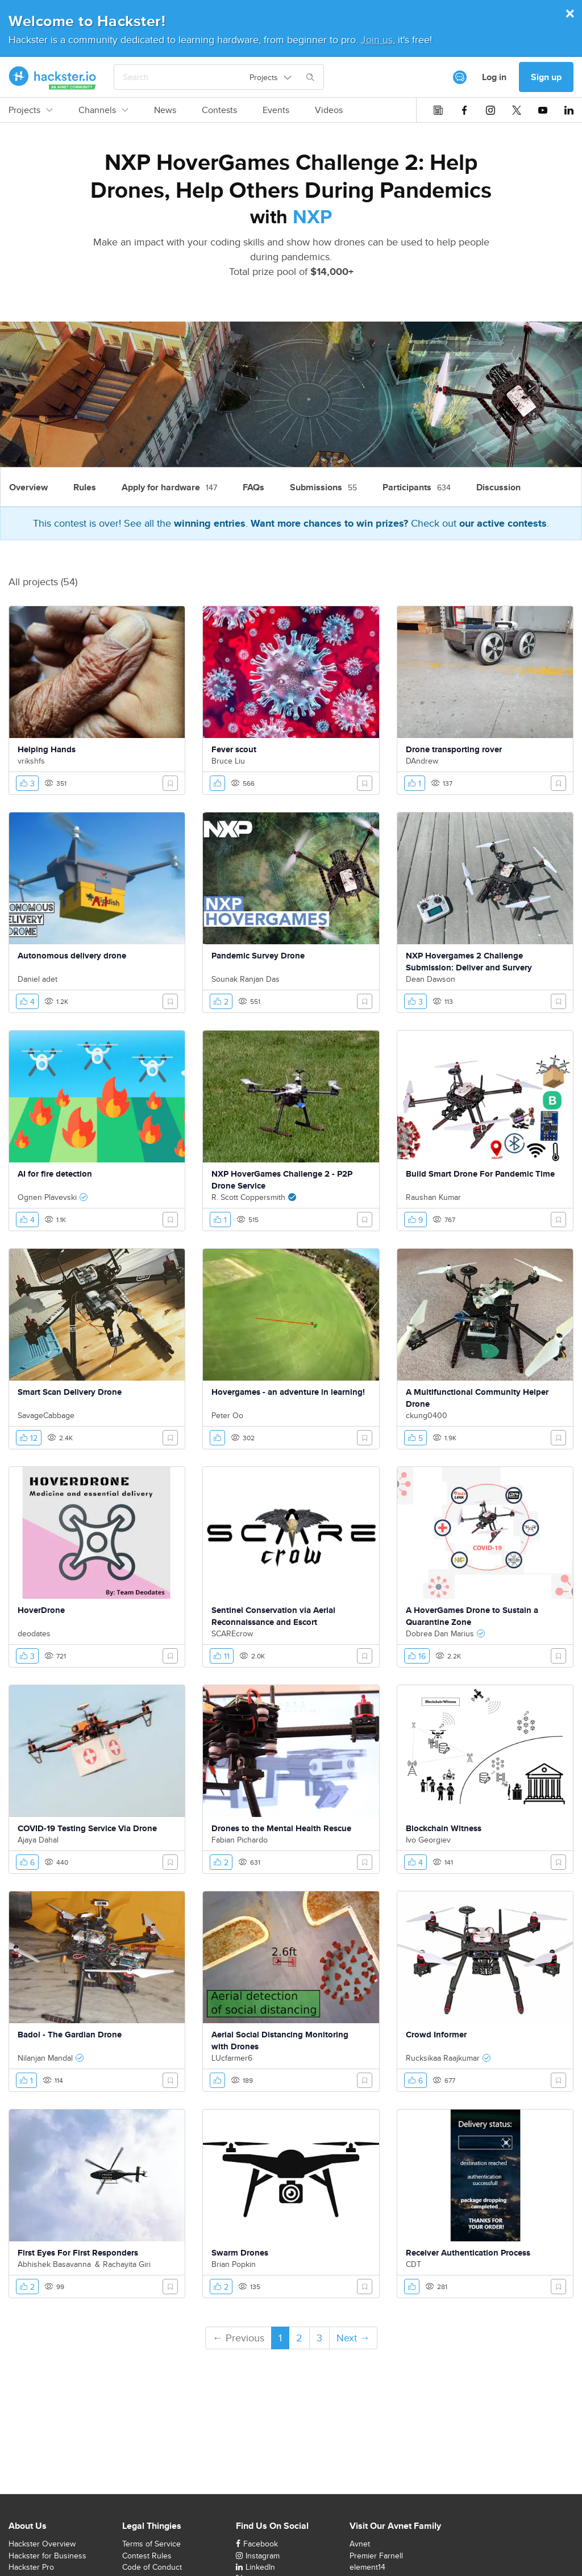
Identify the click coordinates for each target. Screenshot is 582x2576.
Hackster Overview (42, 2543)
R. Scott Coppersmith (248, 1197)
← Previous (238, 2338)
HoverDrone (41, 1610)
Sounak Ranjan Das (245, 979)
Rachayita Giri (127, 2264)
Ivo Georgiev (428, 1840)
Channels (103, 110)
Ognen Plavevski (47, 1197)
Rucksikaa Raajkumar (443, 2058)
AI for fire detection (55, 1174)
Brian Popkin (233, 2264)
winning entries (210, 523)
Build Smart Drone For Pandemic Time (480, 1174)
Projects (31, 110)
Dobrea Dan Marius (440, 1633)
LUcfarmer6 (231, 2058)
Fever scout (233, 749)
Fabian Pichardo (239, 1840)
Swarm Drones (239, 2252)
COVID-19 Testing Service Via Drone (87, 1828)
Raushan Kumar (433, 1197)
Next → (353, 2338)
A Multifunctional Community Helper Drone (477, 1398)
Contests (219, 110)
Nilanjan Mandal (45, 2058)
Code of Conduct (152, 2567)
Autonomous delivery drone (72, 955)
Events (276, 110)
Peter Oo (227, 1415)
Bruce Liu (228, 761)
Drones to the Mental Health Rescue (281, 1828)
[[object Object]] (460, 77)
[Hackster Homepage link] (53, 77)
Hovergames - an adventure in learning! (288, 1392)
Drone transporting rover (454, 749)
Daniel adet (37, 979)
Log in (494, 77)
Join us (377, 39)
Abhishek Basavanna (54, 2264)
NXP (312, 216)
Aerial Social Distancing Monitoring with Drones (279, 2040)
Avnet (360, 2543)
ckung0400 (426, 1415)
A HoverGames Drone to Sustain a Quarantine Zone (472, 1616)
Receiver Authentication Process (468, 2252)
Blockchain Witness (443, 1828)
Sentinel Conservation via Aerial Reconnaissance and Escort (273, 1616)
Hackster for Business (47, 2555)
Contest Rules (147, 2555)
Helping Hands (47, 749)
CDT (413, 2264)
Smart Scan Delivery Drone (70, 1392)
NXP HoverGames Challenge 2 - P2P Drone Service (281, 1180)
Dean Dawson (430, 979)
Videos (329, 110)
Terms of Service (151, 2543)
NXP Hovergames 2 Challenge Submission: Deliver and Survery (469, 961)
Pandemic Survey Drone (258, 955)
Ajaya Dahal (38, 1840)
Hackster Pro (31, 2567)
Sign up (546, 77)
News (165, 110)
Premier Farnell (376, 2555)
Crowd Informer (436, 2034)
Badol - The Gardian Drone (70, 2034)
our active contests (503, 523)
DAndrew (422, 761)
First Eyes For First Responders (78, 2252)
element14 (367, 2567)
